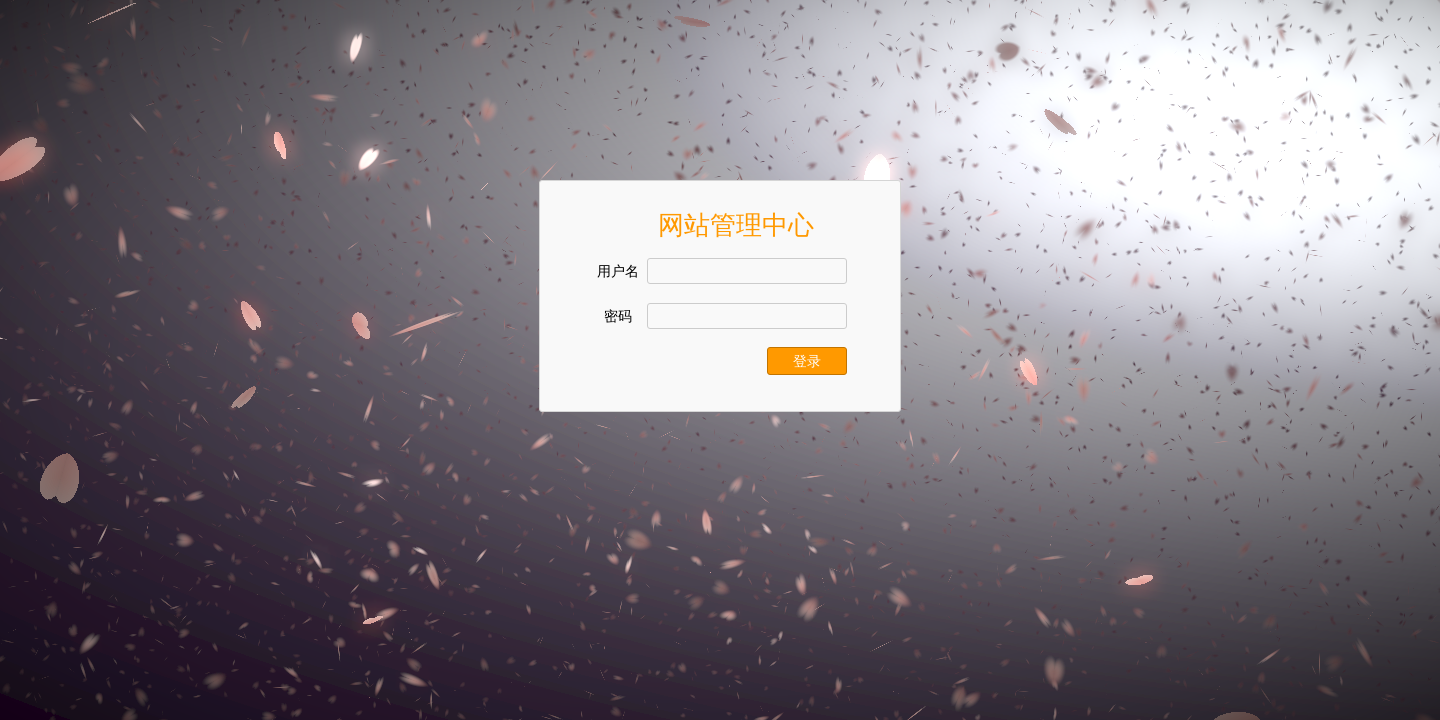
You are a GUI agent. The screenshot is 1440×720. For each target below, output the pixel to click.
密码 (618, 316)
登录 (807, 361)
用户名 (618, 271)
